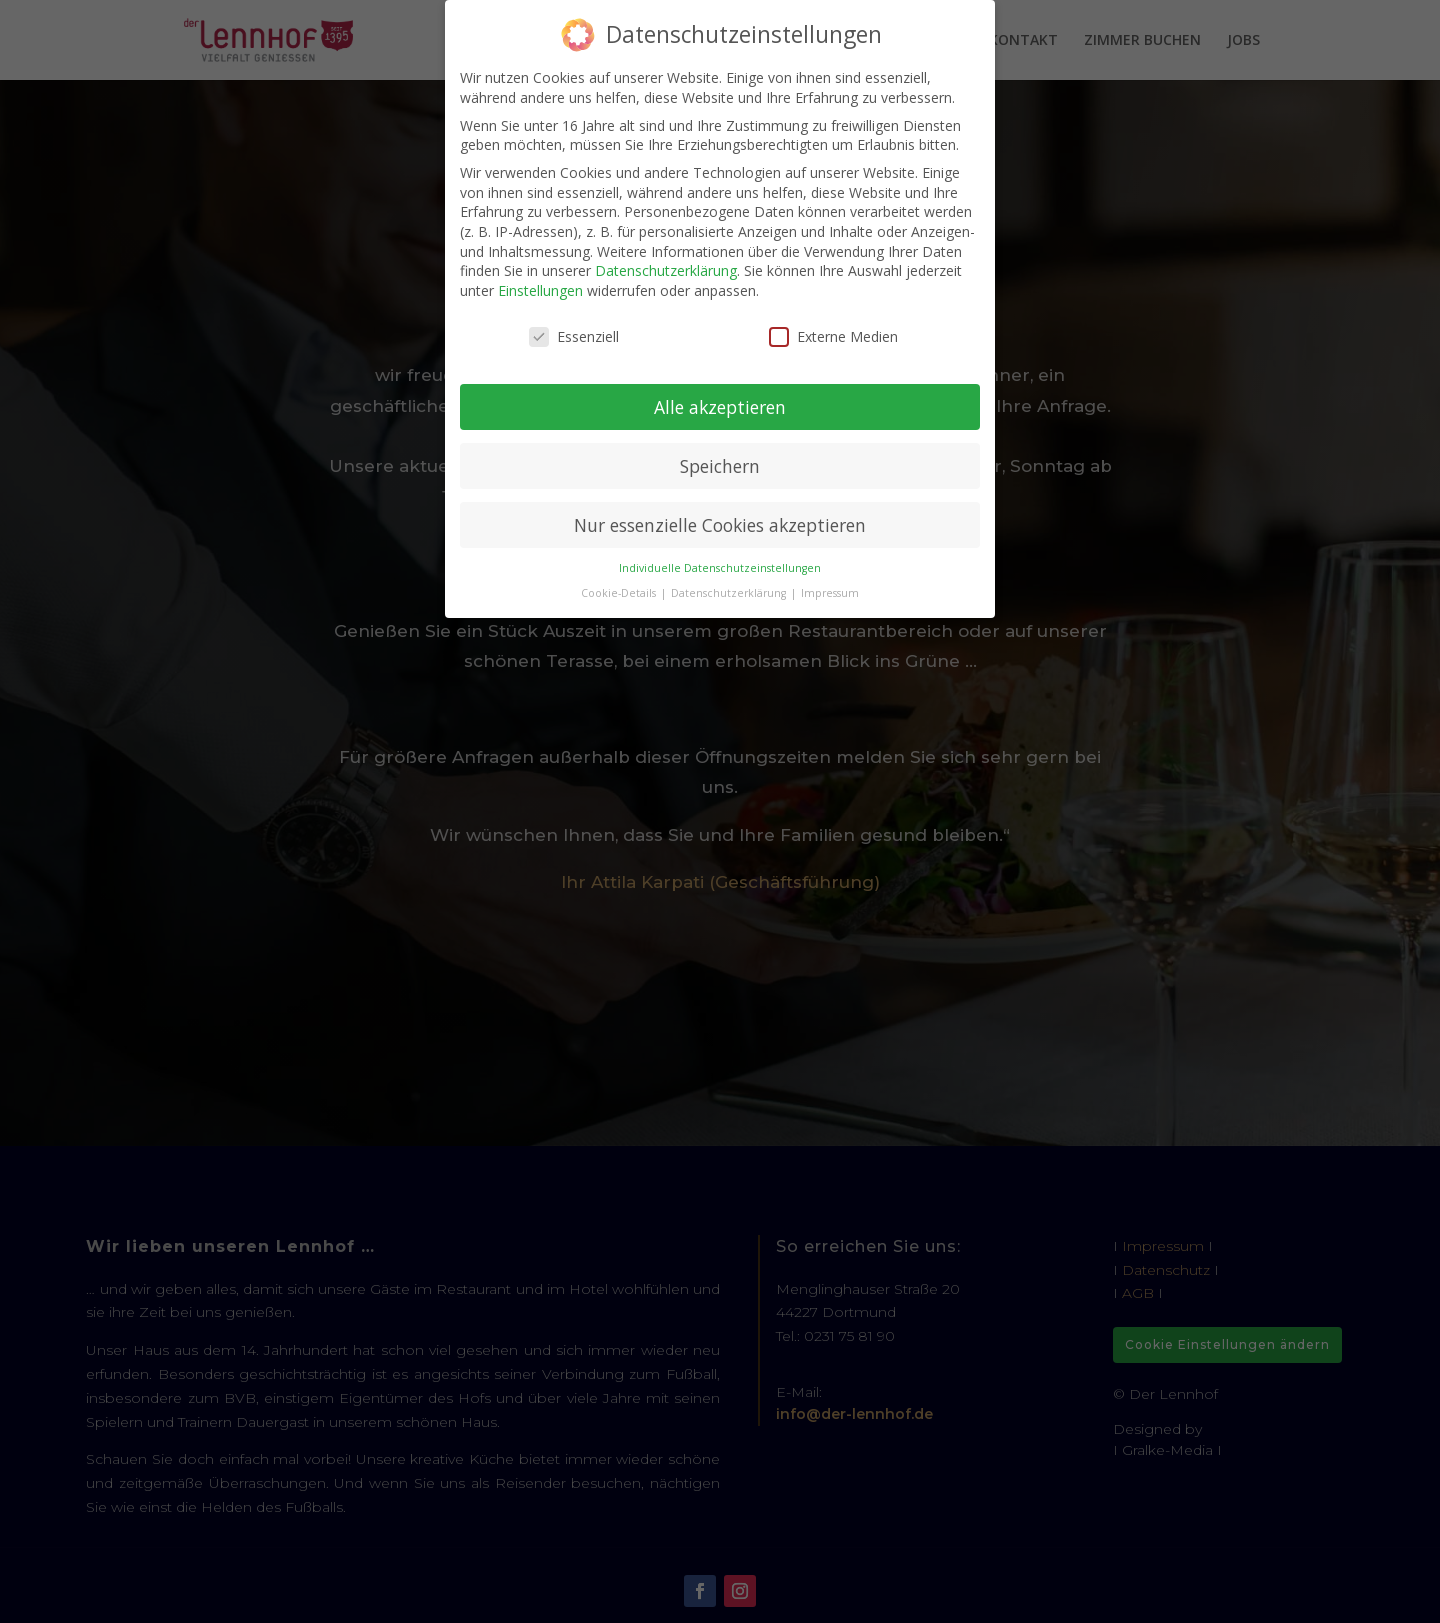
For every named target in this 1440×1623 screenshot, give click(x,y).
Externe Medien (833, 336)
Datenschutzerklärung (666, 270)
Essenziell (574, 336)
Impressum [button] (830, 593)
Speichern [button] (720, 466)
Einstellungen (540, 290)
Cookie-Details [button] (620, 593)
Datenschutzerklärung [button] (730, 593)
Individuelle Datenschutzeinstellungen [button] (720, 568)
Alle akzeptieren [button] (720, 407)
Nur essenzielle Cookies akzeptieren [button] (720, 525)
